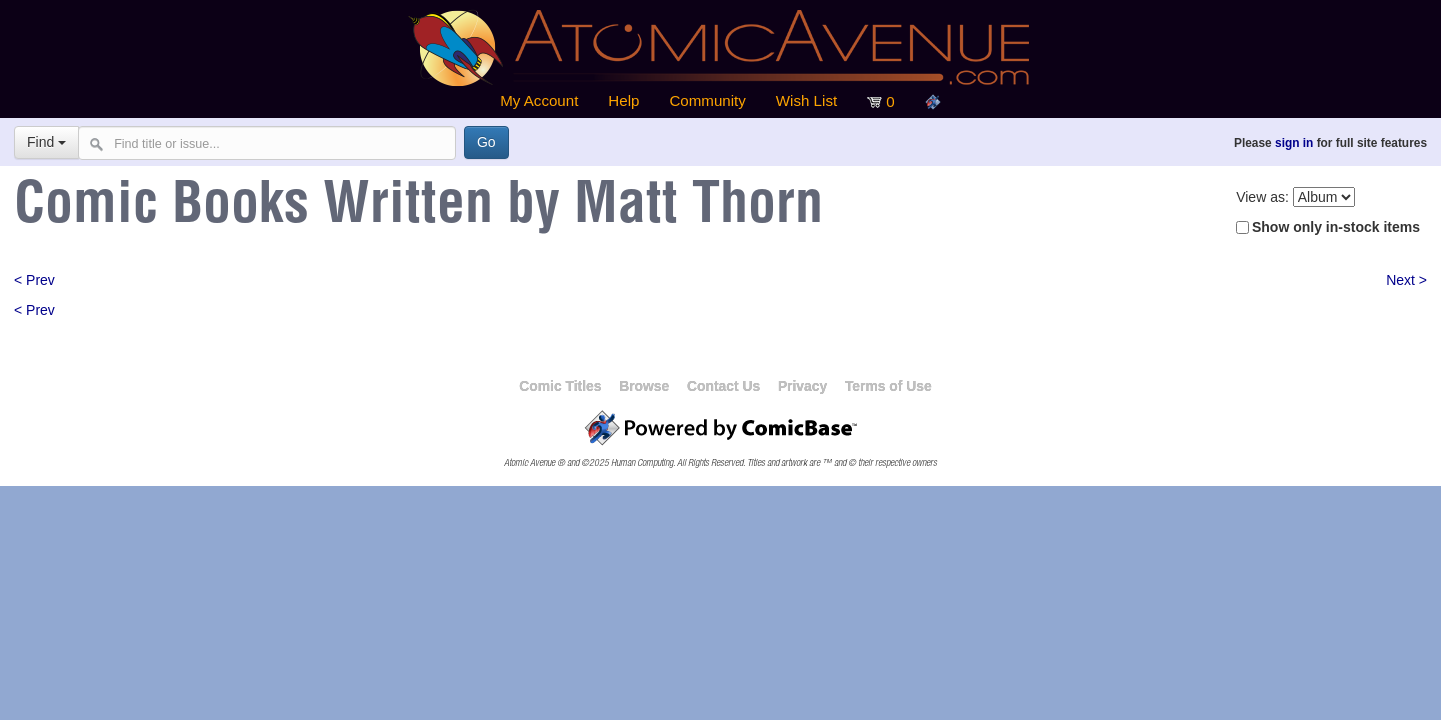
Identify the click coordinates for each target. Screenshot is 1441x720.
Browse (644, 386)
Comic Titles (560, 386)
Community (707, 100)
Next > (1406, 280)
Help (623, 100)
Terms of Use (888, 386)
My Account (539, 100)
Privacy (802, 386)
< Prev (34, 280)
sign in (1294, 143)
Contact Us (723, 386)
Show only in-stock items (1336, 227)
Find (46, 142)
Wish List (806, 100)
